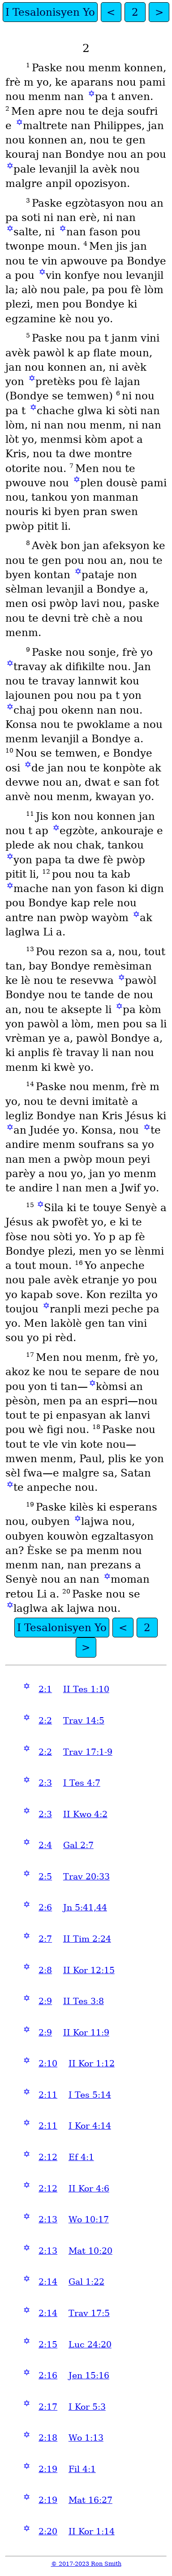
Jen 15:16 (89, 2375)
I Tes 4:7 (81, 1783)
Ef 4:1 (81, 2157)
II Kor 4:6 (89, 2188)
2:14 (48, 2281)
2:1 (45, 1689)
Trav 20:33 (86, 1876)
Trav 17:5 (89, 2313)
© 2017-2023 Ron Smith (86, 2563)
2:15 (48, 2344)
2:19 (48, 2469)
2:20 (48, 2531)
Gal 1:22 (86, 2281)
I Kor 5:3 (87, 2406)
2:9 (45, 2001)
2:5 (45, 1876)
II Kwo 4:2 (85, 1814)
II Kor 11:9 (86, 2032)
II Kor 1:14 (92, 2531)
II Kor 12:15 (89, 1970)
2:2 (45, 1720)
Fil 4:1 (82, 2469)
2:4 (45, 1845)
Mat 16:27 (90, 2500)
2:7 (45, 1939)
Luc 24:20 (90, 2344)
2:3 (45, 1783)
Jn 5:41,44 (85, 1907)
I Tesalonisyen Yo (50, 12)
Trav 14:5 (83, 1720)
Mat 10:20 (90, 2251)
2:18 (48, 2437)
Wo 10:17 (89, 2219)
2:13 (48, 2219)
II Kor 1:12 (92, 2063)
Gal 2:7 (78, 1845)
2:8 (45, 1970)
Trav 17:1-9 (87, 1752)
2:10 (48, 2063)
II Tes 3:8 (83, 2001)
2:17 (48, 2406)
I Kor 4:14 (90, 2125)
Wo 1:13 (86, 2437)
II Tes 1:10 (86, 1689)
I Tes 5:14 (90, 2095)
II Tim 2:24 (87, 1939)
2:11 (48, 2095)
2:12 (48, 2157)
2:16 (48, 2375)
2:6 (45, 1907)
